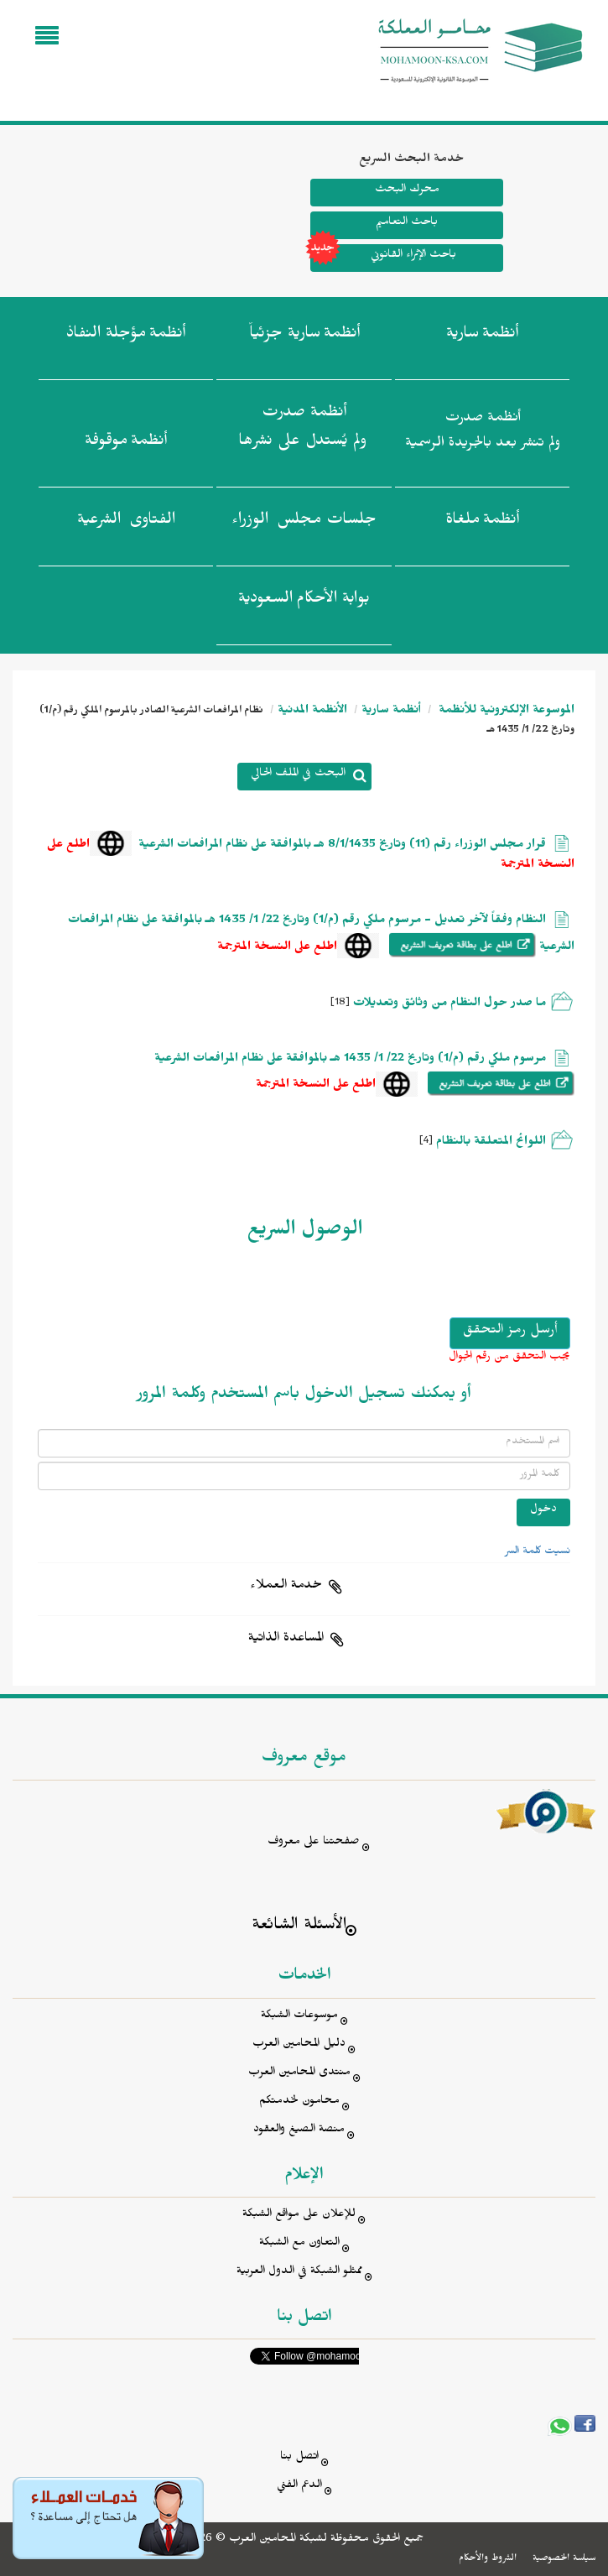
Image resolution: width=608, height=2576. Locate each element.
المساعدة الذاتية (286, 1639)
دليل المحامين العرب (299, 2045)
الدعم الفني (299, 2487)
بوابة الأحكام (304, 601)
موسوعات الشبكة (299, 2017)
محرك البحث (407, 191)
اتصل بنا (299, 2458)
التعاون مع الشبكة (299, 2244)
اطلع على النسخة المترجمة (277, 948)
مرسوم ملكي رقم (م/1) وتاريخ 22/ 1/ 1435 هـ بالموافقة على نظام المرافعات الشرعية (350, 1060)
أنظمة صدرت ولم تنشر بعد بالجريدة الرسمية (482, 432)
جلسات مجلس (304, 522)
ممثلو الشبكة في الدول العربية (299, 2273)
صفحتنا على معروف (314, 1843)
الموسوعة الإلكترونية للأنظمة (504, 712)
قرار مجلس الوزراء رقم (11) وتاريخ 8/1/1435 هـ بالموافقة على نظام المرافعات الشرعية (342, 846)
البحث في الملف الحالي (298, 775)
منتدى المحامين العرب (299, 2074)
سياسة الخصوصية (564, 2559)
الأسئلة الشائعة (299, 1926)
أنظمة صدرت (302, 431)
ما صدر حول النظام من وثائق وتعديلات (449, 1005)
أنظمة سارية (391, 712)
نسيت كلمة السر (537, 1552)
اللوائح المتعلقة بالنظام (491, 1143)
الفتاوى (126, 522)
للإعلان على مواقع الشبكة (299, 2215)
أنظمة (482, 336)
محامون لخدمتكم (299, 2102)
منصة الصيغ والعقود (299, 2131)
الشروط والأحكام (488, 2559)
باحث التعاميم (407, 223)
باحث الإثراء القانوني (383, 258)
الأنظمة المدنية (312, 712)
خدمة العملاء (286, 1586)
